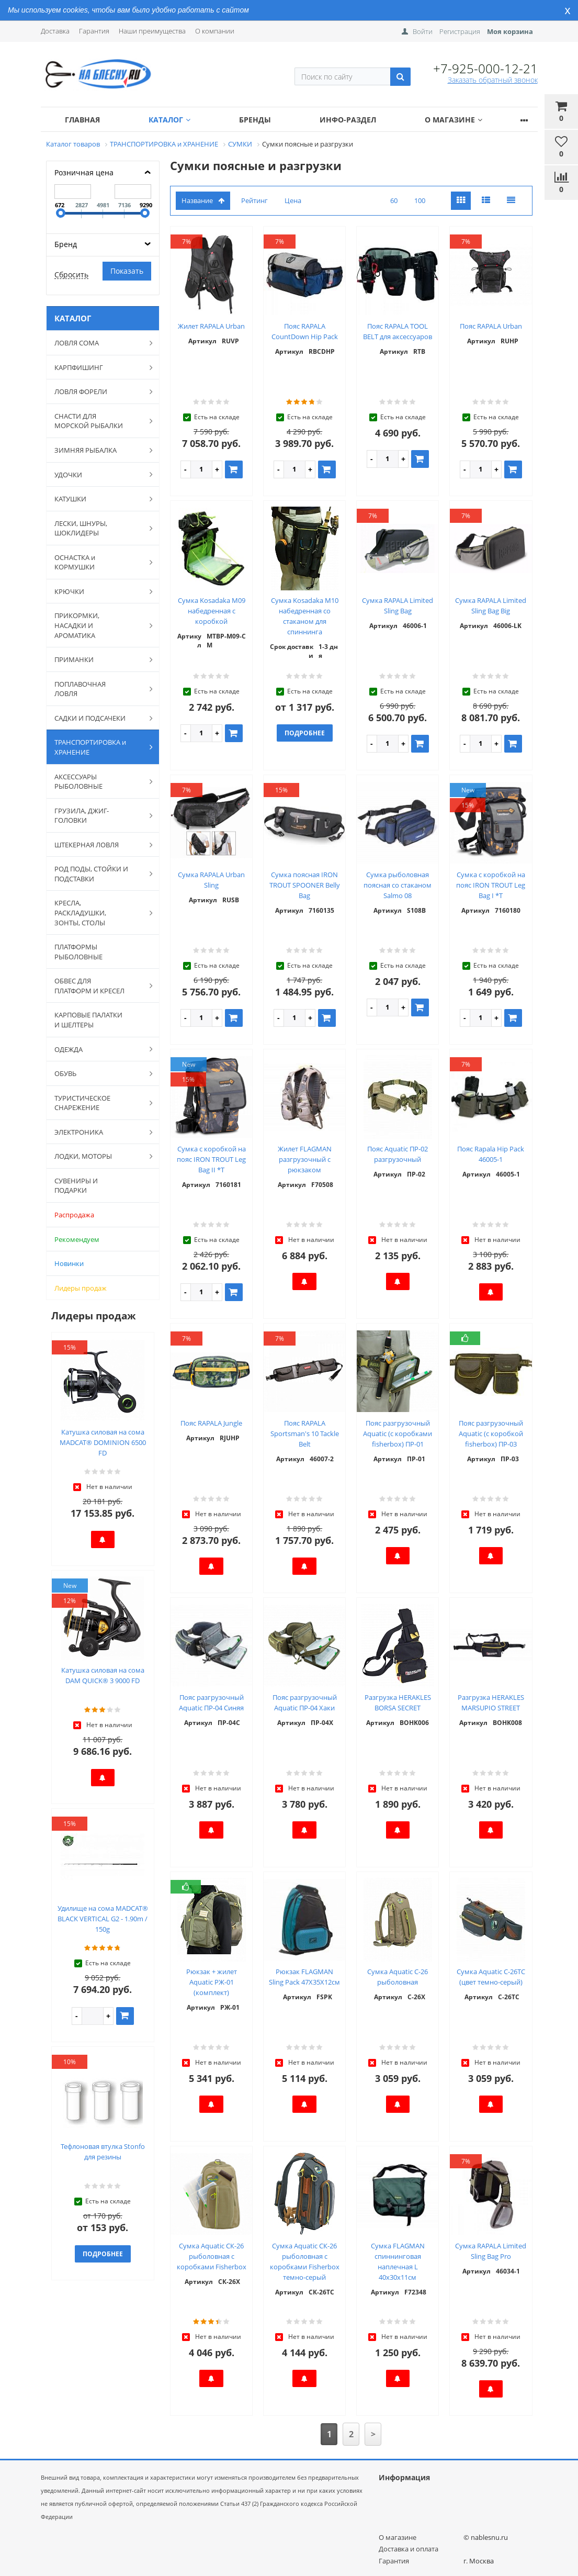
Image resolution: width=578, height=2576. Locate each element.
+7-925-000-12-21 (485, 68)
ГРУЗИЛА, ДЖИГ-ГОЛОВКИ (98, 815)
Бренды (255, 120)
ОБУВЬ (98, 1073)
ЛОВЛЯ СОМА (98, 343)
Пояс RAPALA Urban (491, 326)
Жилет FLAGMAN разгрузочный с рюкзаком (305, 1159)
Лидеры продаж (80, 1288)
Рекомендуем (76, 1239)
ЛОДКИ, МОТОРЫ (98, 1156)
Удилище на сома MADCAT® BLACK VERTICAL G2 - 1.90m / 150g (103, 1918)
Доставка (55, 31)
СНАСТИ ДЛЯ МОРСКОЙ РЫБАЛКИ (98, 421)
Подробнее (103, 2253)
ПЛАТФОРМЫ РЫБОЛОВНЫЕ (78, 951)
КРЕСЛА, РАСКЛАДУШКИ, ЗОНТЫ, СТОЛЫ (98, 912)
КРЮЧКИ (98, 591)
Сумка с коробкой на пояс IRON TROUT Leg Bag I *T (490, 885)
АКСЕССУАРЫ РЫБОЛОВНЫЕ (98, 781)
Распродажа (74, 1214)
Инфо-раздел (348, 120)
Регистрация (459, 31)
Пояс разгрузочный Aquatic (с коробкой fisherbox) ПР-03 (491, 1433)
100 (419, 200)
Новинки (69, 1263)
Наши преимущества (152, 31)
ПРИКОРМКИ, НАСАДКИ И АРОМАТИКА (98, 625)
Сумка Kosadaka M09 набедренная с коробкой (211, 611)
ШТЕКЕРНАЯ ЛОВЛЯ (98, 844)
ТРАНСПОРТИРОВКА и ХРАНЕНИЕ (98, 747)
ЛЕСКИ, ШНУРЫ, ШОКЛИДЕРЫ (98, 528)
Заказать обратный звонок (493, 80)
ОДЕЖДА (98, 1049)
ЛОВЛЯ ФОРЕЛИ (98, 391)
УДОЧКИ (98, 474)
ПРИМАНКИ (98, 659)
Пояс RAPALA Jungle (211, 1423)
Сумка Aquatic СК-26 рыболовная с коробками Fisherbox (211, 2256)
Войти (423, 31)
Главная (82, 120)
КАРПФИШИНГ (98, 367)
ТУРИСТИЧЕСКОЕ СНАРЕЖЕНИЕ (98, 1103)
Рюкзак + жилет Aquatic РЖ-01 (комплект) (211, 1982)
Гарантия (94, 31)
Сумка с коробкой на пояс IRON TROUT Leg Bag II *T (211, 1159)
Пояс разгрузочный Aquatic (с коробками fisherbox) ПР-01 (397, 1433)
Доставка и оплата (408, 2548)
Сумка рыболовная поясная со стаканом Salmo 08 (398, 885)
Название (203, 200)
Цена (293, 200)
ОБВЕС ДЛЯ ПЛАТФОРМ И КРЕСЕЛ (98, 985)
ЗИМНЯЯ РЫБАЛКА (98, 450)
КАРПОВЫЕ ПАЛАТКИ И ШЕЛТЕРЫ (88, 1019)
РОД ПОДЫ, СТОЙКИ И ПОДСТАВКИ (98, 873)
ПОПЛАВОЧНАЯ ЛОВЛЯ (98, 689)
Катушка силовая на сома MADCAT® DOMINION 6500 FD (103, 1442)
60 (394, 200)
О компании (214, 31)
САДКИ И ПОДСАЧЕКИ (98, 718)
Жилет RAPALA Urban (211, 326)
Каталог (169, 120)
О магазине (453, 120)
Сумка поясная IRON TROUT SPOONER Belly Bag (304, 885)
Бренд (65, 244)
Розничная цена (84, 172)
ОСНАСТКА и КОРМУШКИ (98, 562)
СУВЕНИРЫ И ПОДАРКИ (76, 1185)
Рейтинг (254, 200)
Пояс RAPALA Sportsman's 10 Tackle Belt (304, 1433)
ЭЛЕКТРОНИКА (98, 1132)
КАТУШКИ (98, 499)
